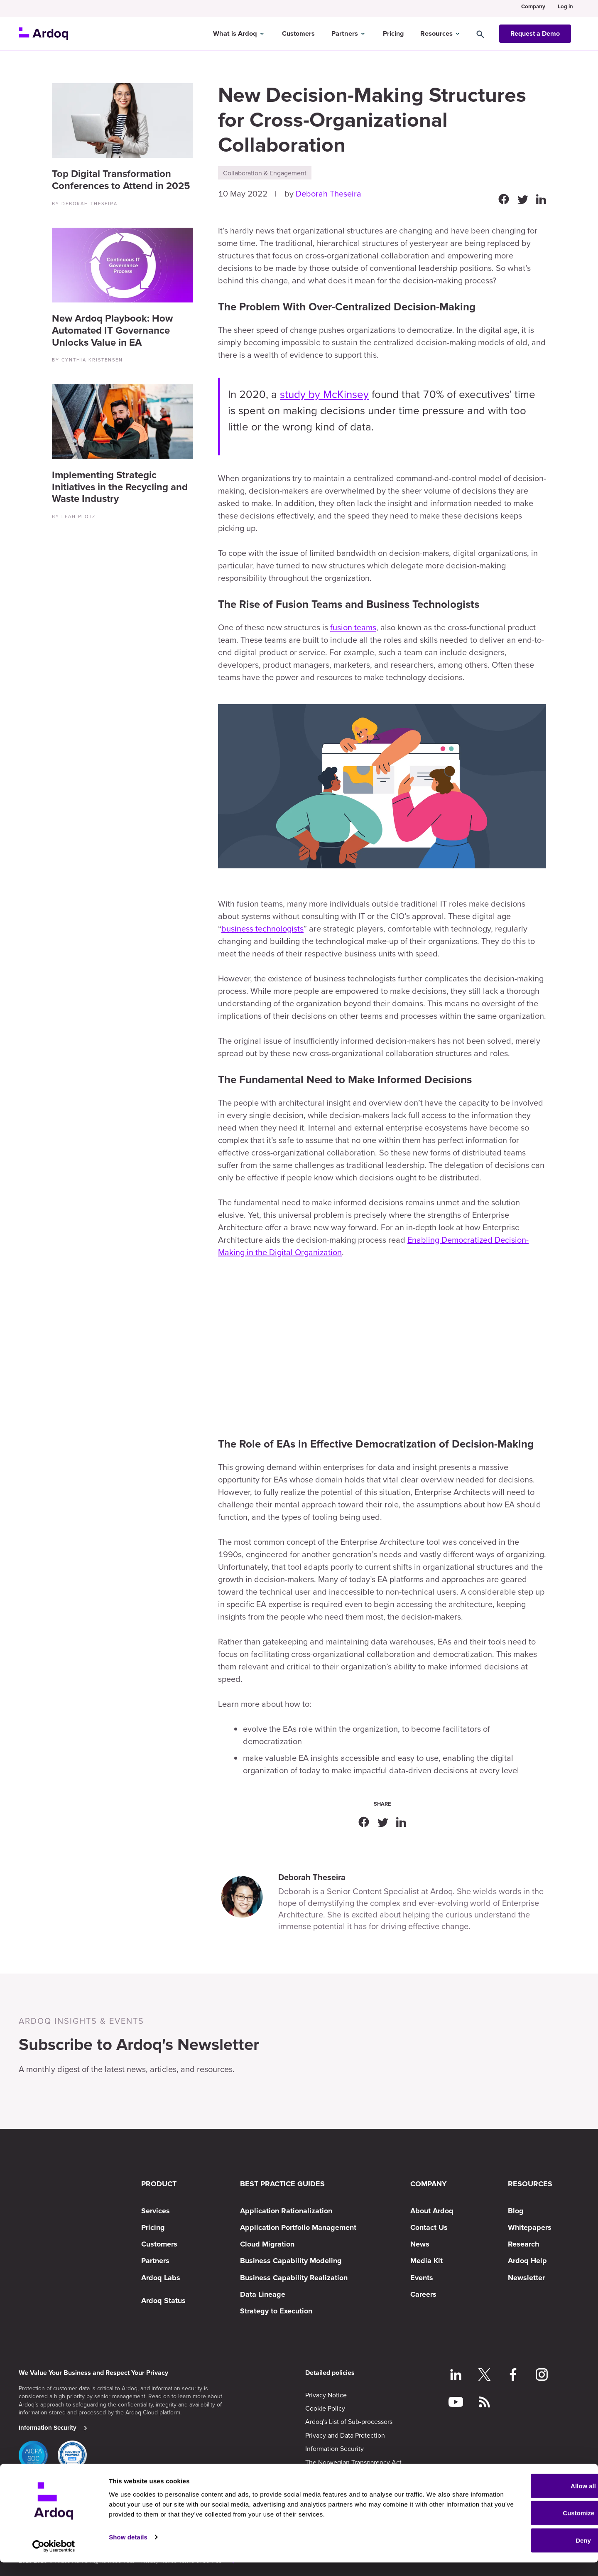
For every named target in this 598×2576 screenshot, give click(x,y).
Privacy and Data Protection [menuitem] (345, 2435)
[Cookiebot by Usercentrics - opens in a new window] (53, 2560)
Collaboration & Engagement (264, 172)
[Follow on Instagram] (541, 2375)
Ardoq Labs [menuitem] (160, 2277)
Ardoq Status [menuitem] (163, 2300)
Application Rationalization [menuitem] (286, 2210)
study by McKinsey (324, 393)
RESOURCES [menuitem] (530, 2183)
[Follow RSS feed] (484, 2403)
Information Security (47, 2427)
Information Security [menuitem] (334, 2448)
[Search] (488, 30)
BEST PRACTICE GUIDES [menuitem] (282, 2183)
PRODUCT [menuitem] (158, 2183)
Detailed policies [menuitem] (330, 2373)
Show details (128, 2550)
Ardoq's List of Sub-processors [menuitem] (348, 2421)
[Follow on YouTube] (455, 2403)
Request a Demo (535, 30)
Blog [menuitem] (516, 2210)
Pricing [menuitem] (153, 2227)
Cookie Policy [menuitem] (325, 2408)
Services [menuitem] (155, 2210)
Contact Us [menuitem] (429, 2227)
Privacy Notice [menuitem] (326, 2394)
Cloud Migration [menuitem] (267, 2244)
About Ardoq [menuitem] (431, 2210)
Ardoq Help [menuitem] (527, 2260)
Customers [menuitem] (159, 2244)
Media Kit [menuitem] (426, 2260)
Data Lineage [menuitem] (262, 2294)
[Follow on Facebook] (513, 2375)
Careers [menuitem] (423, 2294)
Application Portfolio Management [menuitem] (298, 2227)
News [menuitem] (419, 2244)
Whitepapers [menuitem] (529, 2227)
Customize (529, 2526)
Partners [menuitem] (155, 2260)
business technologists (262, 928)
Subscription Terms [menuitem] (332, 2475)
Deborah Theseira (328, 193)
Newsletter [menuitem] (526, 2277)
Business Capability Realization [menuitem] (294, 2277)
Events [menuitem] (421, 2277)
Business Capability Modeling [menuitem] (291, 2260)
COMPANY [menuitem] (428, 2183)
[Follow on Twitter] (484, 2375)
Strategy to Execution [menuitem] (276, 2310)
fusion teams (353, 627)
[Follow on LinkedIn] (455, 2375)
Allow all (529, 2499)
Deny (529, 2553)
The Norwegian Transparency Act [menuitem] (353, 2462)
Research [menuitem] (523, 2244)
